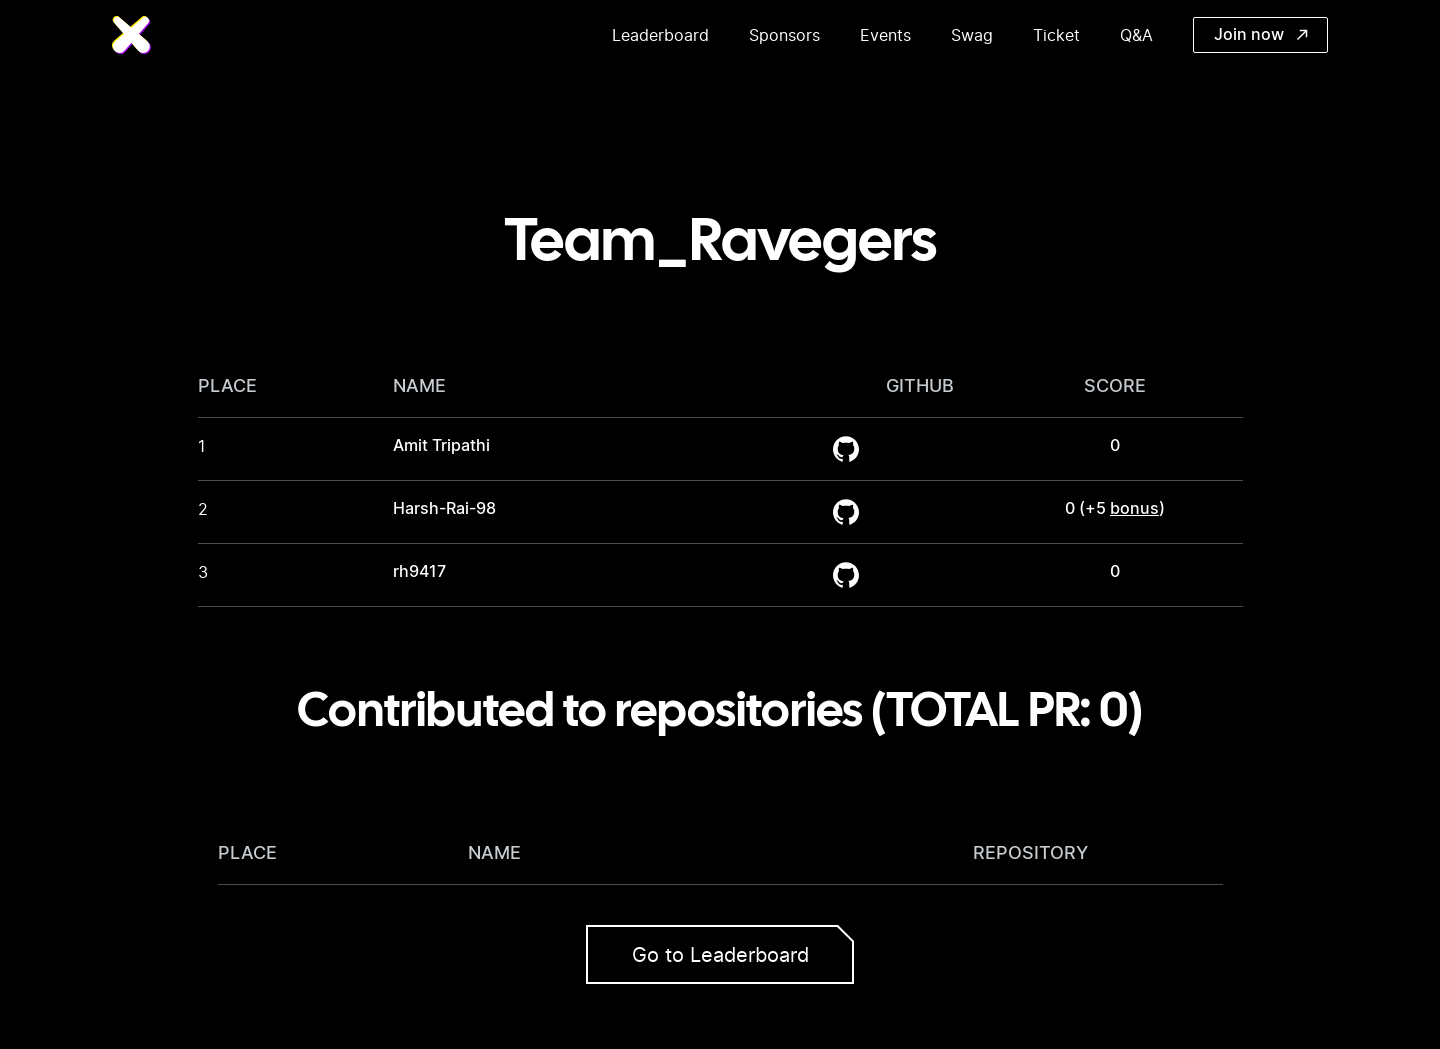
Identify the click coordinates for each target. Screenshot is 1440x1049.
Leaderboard (660, 35)
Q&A (1136, 35)
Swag (972, 35)
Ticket (1056, 35)
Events (885, 35)
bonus (1134, 509)
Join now (1261, 35)
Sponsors (784, 35)
